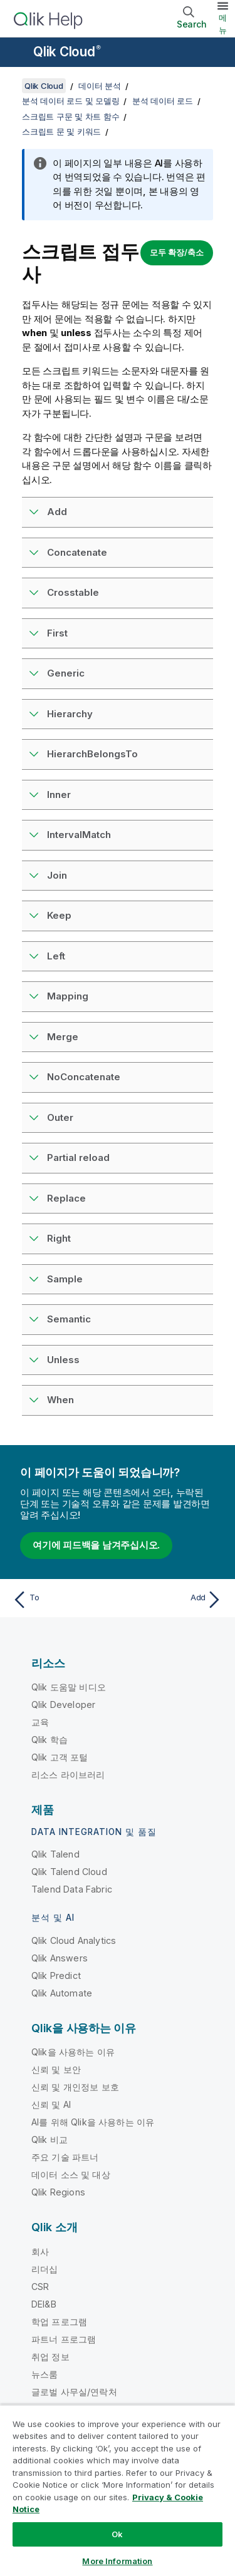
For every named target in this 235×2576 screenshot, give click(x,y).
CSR (40, 2286)
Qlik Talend (55, 1854)
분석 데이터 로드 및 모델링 (70, 101)
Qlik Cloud (67, 51)
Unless (63, 1360)
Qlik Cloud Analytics (73, 1940)
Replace (66, 1198)
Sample (65, 1279)
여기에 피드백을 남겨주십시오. (96, 1545)
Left (56, 956)
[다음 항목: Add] (173, 1600)
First (57, 633)
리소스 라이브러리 (68, 1774)
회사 (40, 2251)
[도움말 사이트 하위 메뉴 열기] (17, 53)
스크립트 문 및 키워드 (61, 131)
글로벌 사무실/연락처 (74, 2391)
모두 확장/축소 (177, 252)
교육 (40, 1722)
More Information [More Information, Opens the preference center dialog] (117, 2561)
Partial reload (78, 1157)
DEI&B (43, 2304)
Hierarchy (70, 714)
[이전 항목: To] (62, 1600)
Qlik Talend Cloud (69, 1871)
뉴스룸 (44, 2374)
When (60, 1400)
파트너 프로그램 (63, 2339)
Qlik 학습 (49, 1739)
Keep (59, 915)
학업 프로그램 (59, 2321)
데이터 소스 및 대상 (70, 2174)
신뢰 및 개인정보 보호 (75, 2087)
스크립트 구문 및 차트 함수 (70, 116)
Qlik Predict (56, 1975)
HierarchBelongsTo (92, 754)
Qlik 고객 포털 (59, 1757)
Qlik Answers (59, 1958)
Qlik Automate (61, 1993)
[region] (117, 2490)
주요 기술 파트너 (64, 2157)
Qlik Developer (63, 1704)
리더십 (44, 2269)
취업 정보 (50, 2356)
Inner (59, 794)
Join (57, 875)
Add (57, 512)
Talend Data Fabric (71, 1889)
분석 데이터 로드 (162, 101)
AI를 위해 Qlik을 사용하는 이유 (92, 2122)
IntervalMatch (79, 835)
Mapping (67, 996)
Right (59, 1238)
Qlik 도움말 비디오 (68, 1687)
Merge (62, 1037)
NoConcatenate (83, 1077)
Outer (60, 1117)
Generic (66, 673)
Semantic (69, 1319)
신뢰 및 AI (51, 2104)
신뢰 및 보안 (56, 2069)
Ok (117, 2534)
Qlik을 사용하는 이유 (73, 2052)
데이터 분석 (99, 86)
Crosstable (73, 592)
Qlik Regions (58, 2192)
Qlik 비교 (49, 2139)
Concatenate (77, 552)
